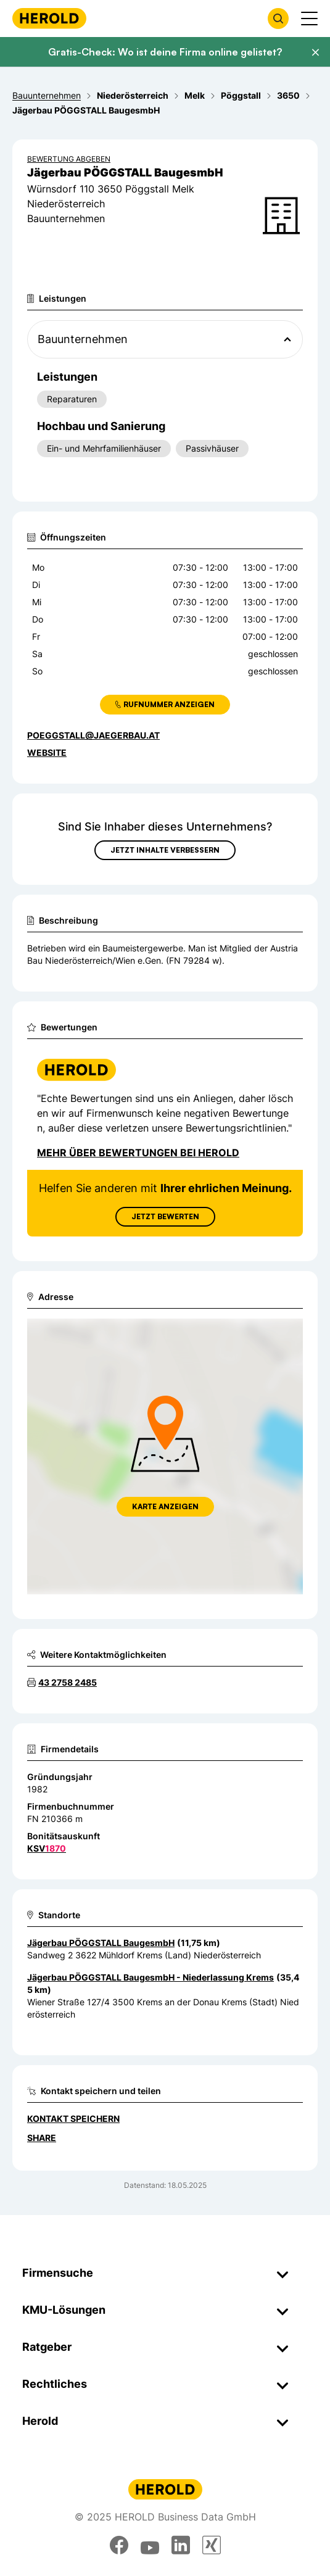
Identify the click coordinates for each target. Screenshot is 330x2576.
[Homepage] (49, 18)
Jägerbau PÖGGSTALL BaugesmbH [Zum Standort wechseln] (101, 1942)
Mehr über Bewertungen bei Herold (138, 1152)
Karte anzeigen (165, 1506)
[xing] (211, 2545)
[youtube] (150, 2545)
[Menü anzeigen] (309, 18)
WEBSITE (47, 752)
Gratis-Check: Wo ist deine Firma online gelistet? (165, 52)
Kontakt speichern (73, 2118)
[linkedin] (180, 2545)
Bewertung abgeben (68, 159)
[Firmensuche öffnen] (278, 18)
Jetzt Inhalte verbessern (165, 850)
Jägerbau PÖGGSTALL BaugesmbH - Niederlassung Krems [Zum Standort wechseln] (150, 1977)
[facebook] (119, 2545)
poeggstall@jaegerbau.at (93, 735)
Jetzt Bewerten (165, 1216)
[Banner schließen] (315, 52)
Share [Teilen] (41, 2137)
